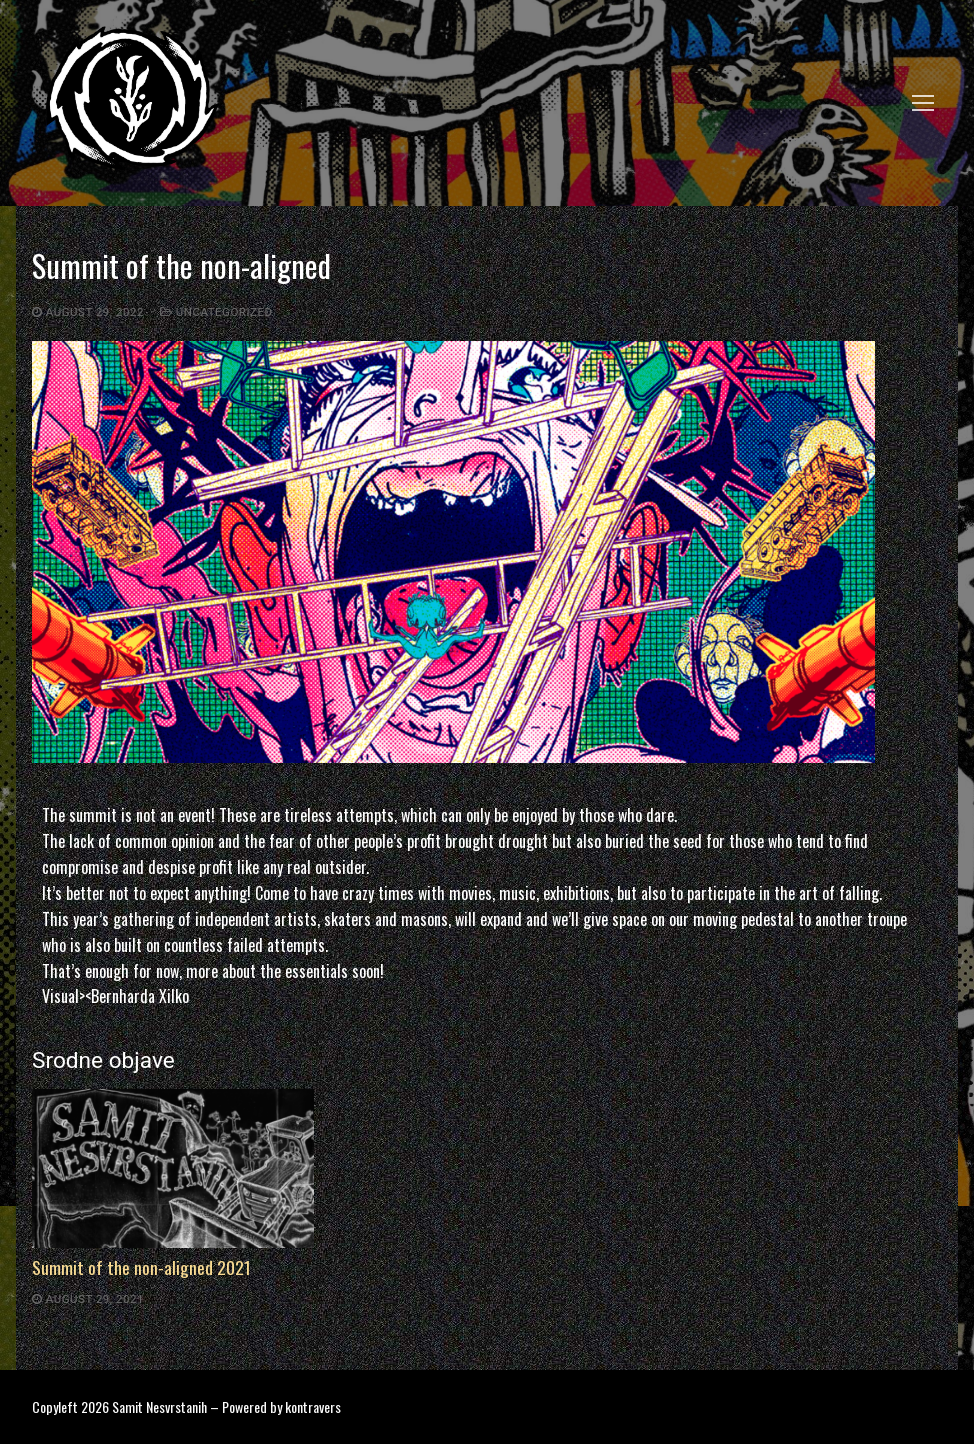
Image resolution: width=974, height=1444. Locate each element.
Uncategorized (216, 312)
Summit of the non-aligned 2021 (141, 1267)
